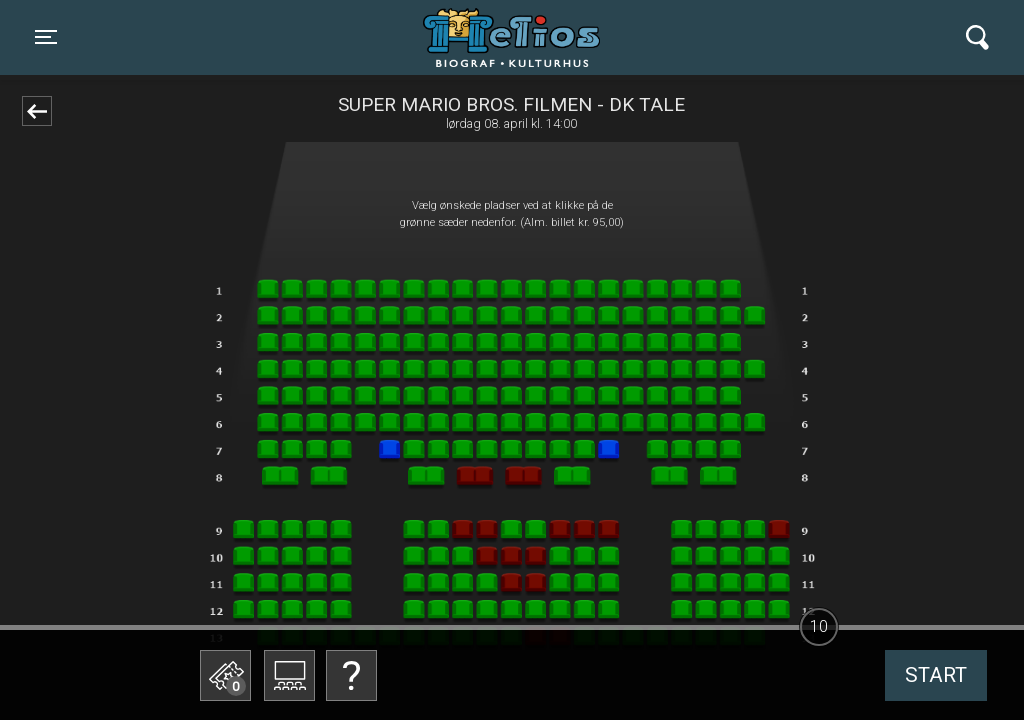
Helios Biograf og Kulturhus (493, 37)
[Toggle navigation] (46, 37)
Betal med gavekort (377, 686)
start (936, 675)
